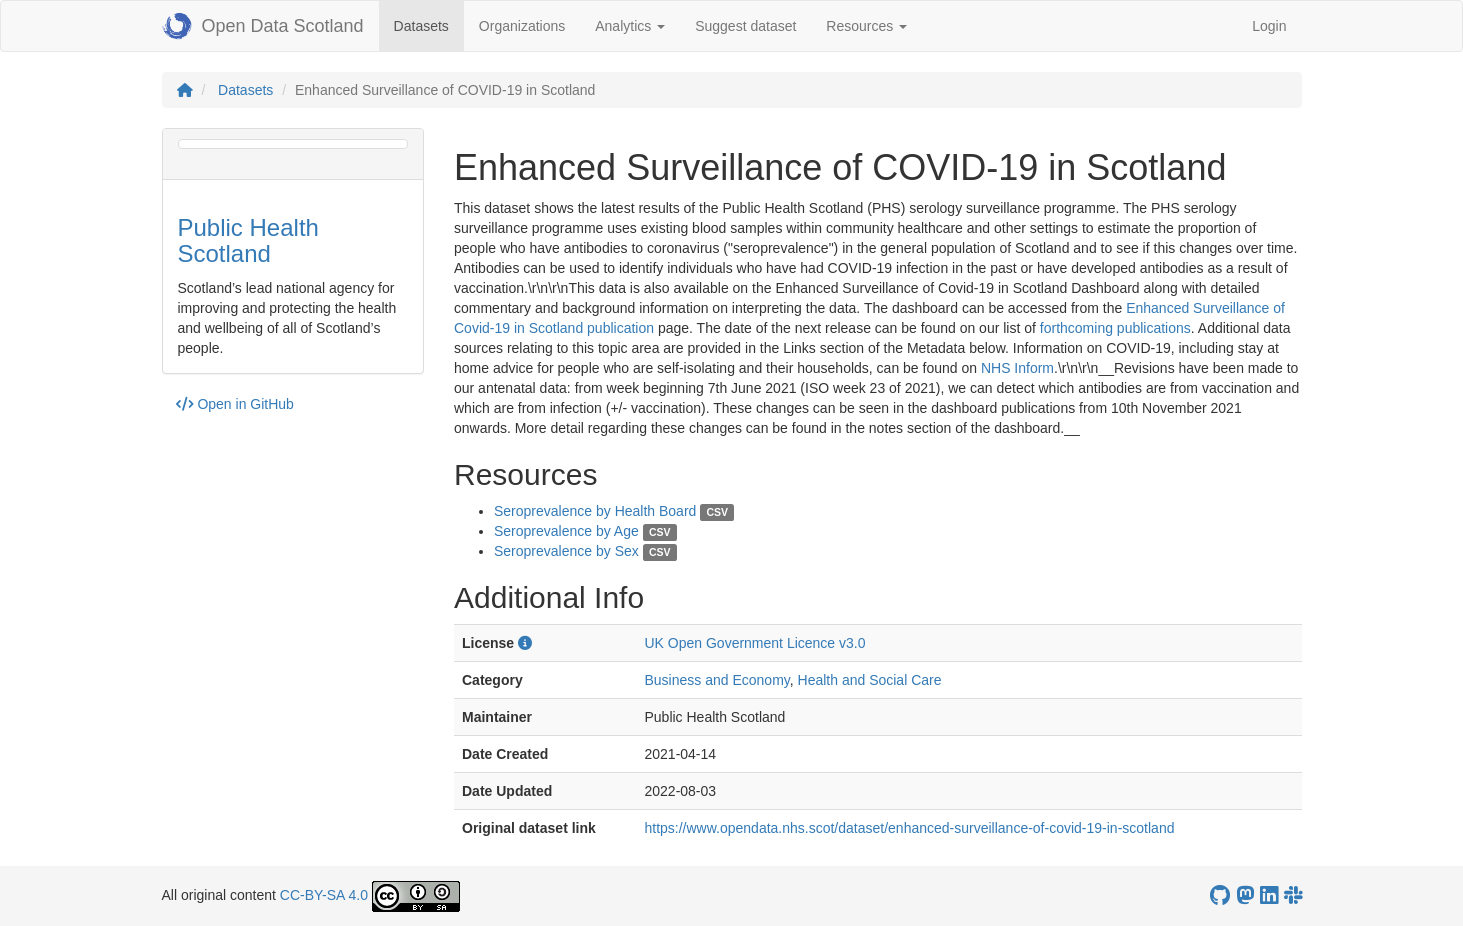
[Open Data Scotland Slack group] (1293, 895)
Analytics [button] (630, 26)
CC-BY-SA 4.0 (324, 895)
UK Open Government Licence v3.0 (754, 643)
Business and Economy (716, 680)
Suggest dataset (745, 26)
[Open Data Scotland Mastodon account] (1245, 895)
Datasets (429, 24)
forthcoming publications (1115, 328)
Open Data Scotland (263, 26)
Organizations (522, 26)
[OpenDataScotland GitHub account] (1220, 895)
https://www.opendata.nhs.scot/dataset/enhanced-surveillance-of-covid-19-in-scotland (909, 828)
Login (1269, 26)
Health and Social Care (870, 680)
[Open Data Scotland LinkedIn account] (1269, 895)
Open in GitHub (235, 404)
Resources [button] (866, 26)
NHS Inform (1017, 368)
